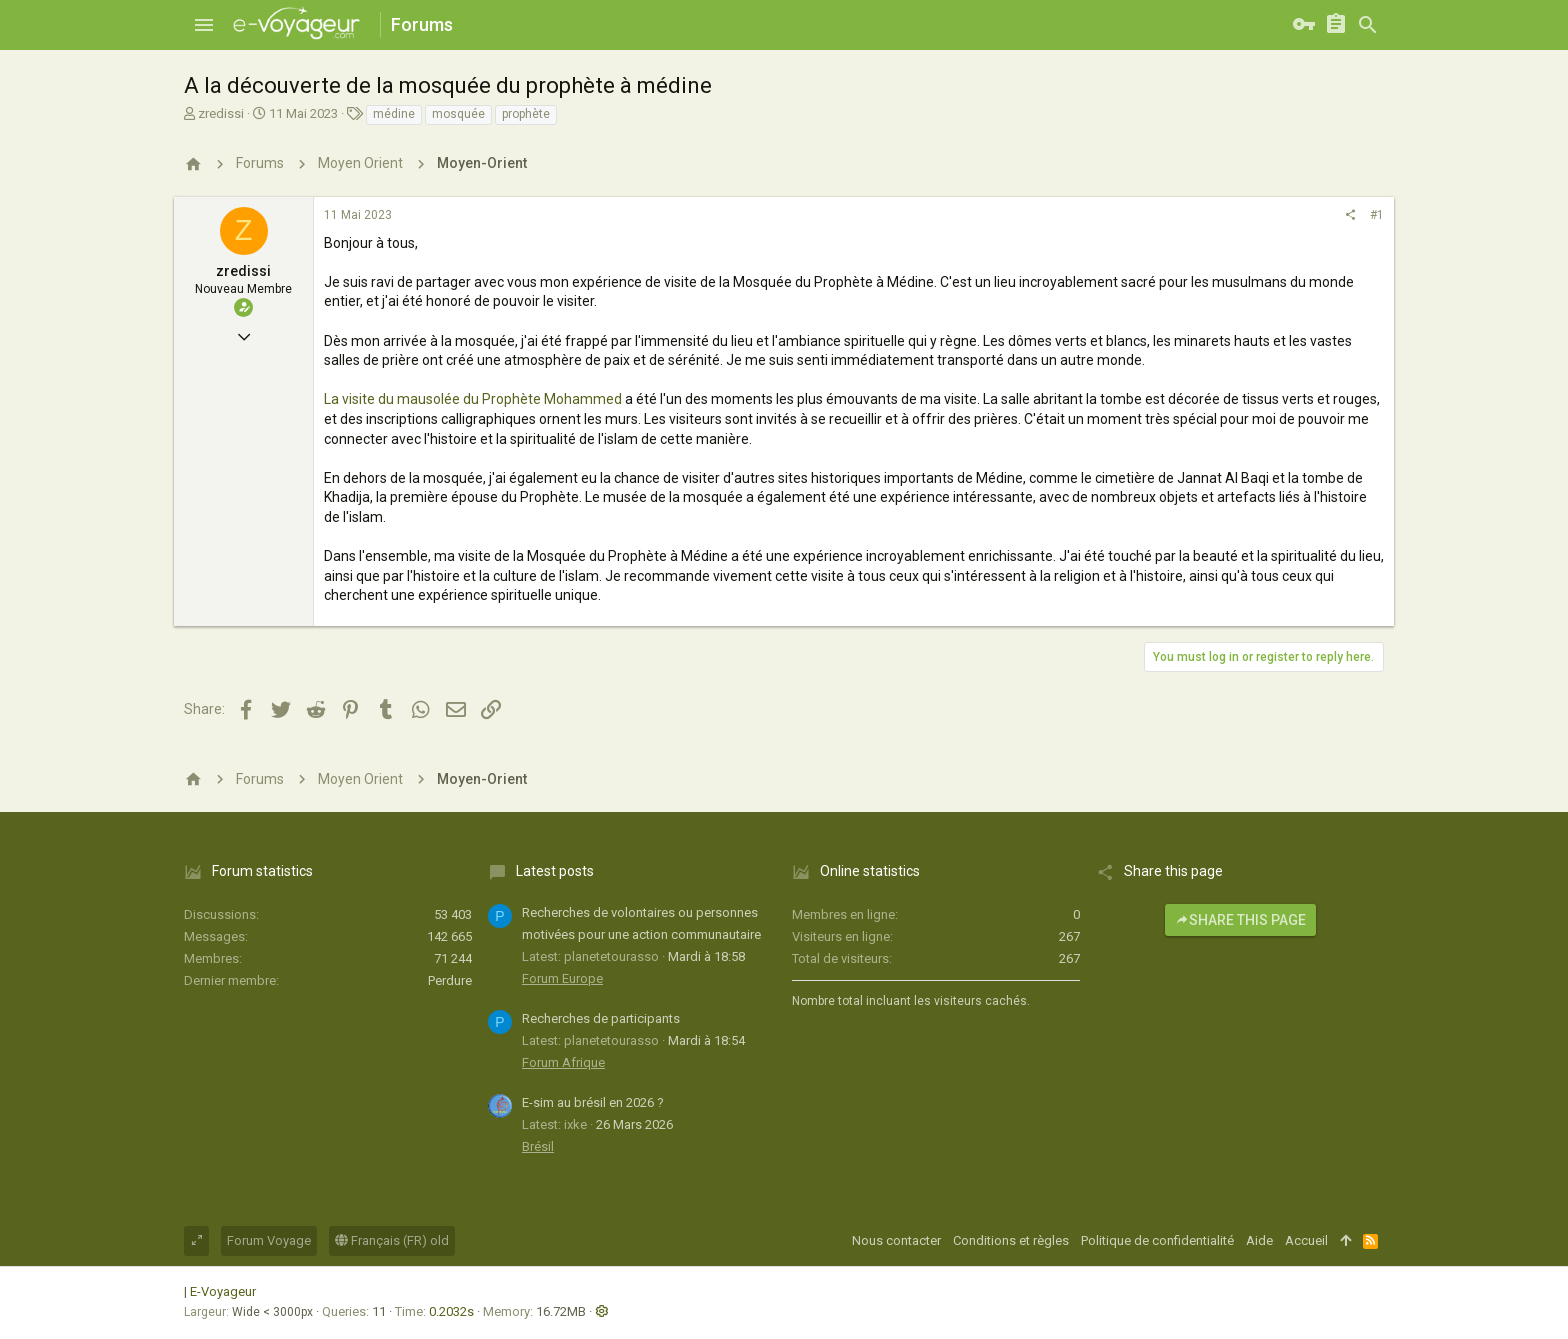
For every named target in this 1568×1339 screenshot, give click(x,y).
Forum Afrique (563, 1062)
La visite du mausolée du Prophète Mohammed (473, 399)
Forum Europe (562, 978)
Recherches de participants (601, 1018)
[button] (204, 25)
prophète (526, 114)
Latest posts (555, 871)
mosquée (458, 114)
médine (394, 114)
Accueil (1306, 1240)
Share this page (1240, 920)
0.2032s (451, 1311)
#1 (1377, 215)
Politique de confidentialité (1157, 1240)
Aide (1259, 1240)
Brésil (538, 1146)
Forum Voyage (269, 1240)
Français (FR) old (392, 1240)
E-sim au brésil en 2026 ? (593, 1102)
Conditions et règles (1011, 1240)
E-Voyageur (223, 1291)
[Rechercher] (1368, 25)
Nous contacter (896, 1240)
